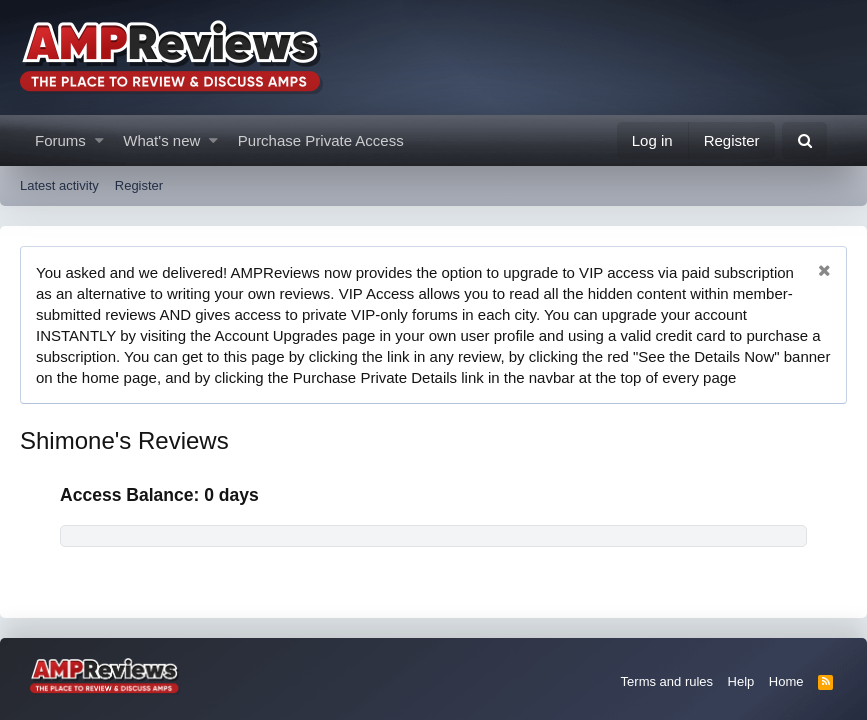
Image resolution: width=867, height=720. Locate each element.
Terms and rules (667, 681)
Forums (60, 140)
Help (741, 681)
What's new (161, 140)
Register (139, 185)
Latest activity (59, 185)
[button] (99, 140)
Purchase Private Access (321, 140)
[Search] (804, 140)
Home (786, 681)
